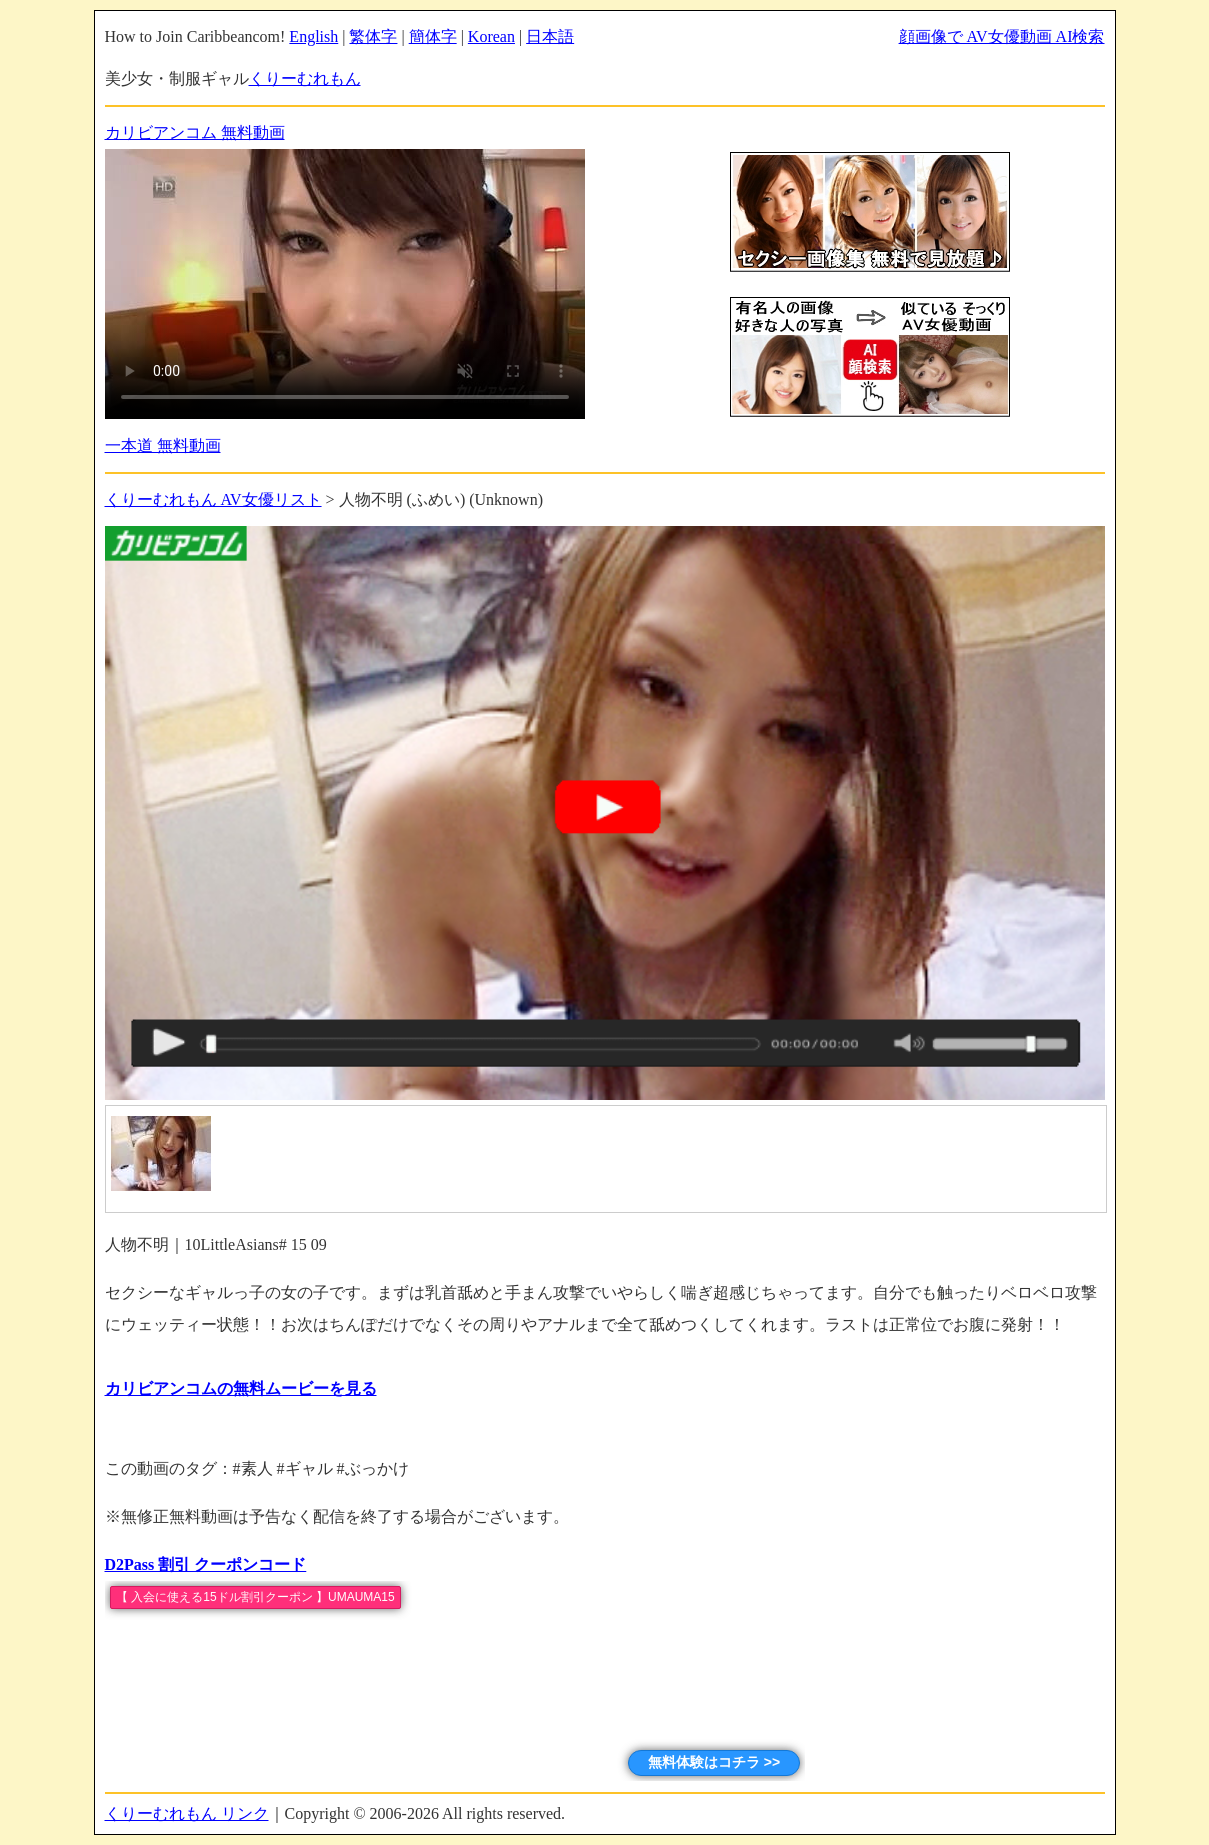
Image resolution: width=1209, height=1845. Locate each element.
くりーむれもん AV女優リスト (213, 499)
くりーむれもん (305, 78)
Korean (491, 36)
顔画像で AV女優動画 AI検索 (1002, 36)
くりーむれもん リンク (187, 1813)
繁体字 (373, 36)
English (313, 36)
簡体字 (433, 36)
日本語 (550, 36)
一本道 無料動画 (163, 445)
